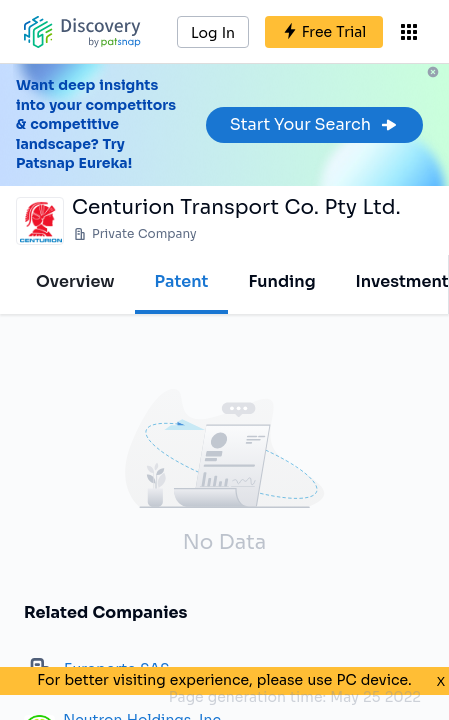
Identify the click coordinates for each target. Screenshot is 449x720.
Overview (75, 281)
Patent (182, 281)
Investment (402, 281)
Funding (281, 281)
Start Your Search (314, 124)
